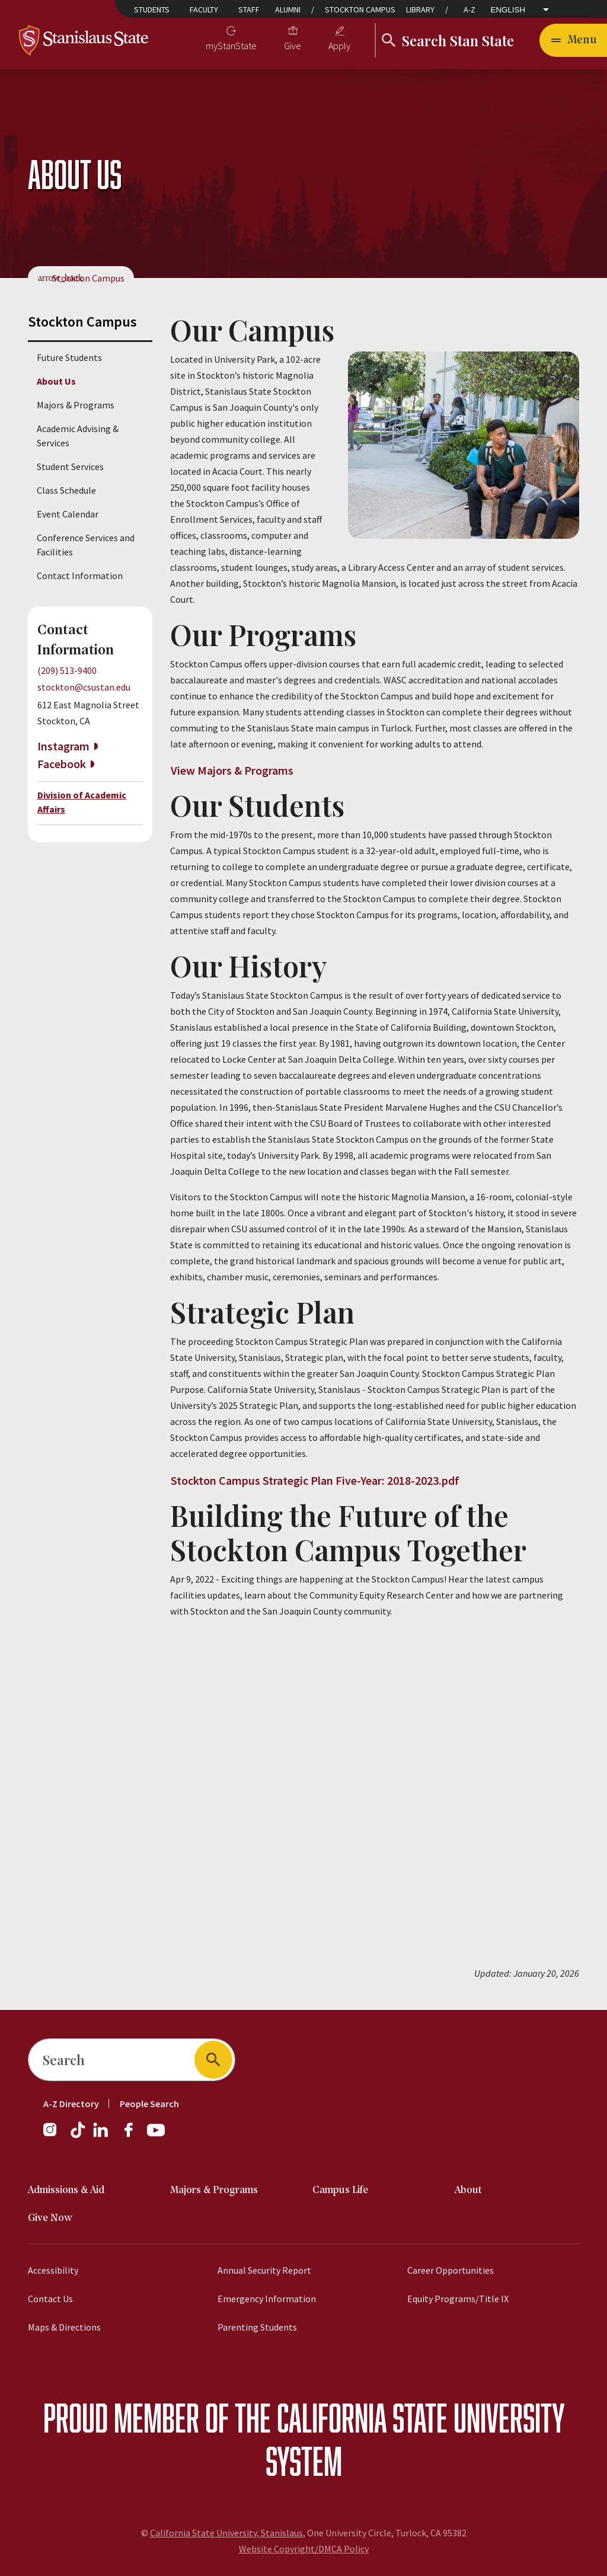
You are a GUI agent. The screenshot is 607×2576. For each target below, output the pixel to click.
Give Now (50, 2218)
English (508, 9)
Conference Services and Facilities (86, 545)
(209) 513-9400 (67, 670)
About (468, 2190)
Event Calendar (67, 514)
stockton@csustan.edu (83, 687)
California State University (420, 2417)
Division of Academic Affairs (81, 802)
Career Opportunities (450, 2270)
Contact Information (80, 575)
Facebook (61, 763)
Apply (339, 46)
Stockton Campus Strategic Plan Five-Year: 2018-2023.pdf (315, 1480)
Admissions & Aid (66, 2190)
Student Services (70, 466)
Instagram (63, 746)
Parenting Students (257, 2327)
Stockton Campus (360, 9)
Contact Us (50, 2299)
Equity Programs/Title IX (458, 2299)
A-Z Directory (71, 2104)
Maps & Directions (64, 2327)
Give (292, 46)
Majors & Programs (75, 405)
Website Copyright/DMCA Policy (304, 2549)
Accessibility (53, 2270)
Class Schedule (66, 490)
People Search (149, 2104)
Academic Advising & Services (78, 436)
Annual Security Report (264, 2270)
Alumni (288, 9)
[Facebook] (133, 2136)
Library (420, 9)
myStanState (231, 46)
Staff (249, 9)
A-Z (469, 9)
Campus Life (340, 2190)
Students (152, 9)
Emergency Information (267, 2299)
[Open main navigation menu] (573, 40)
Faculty (204, 9)
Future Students (69, 357)
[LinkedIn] (101, 2136)
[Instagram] (54, 2136)
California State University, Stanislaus (226, 2533)
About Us (56, 381)
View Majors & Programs (232, 770)
